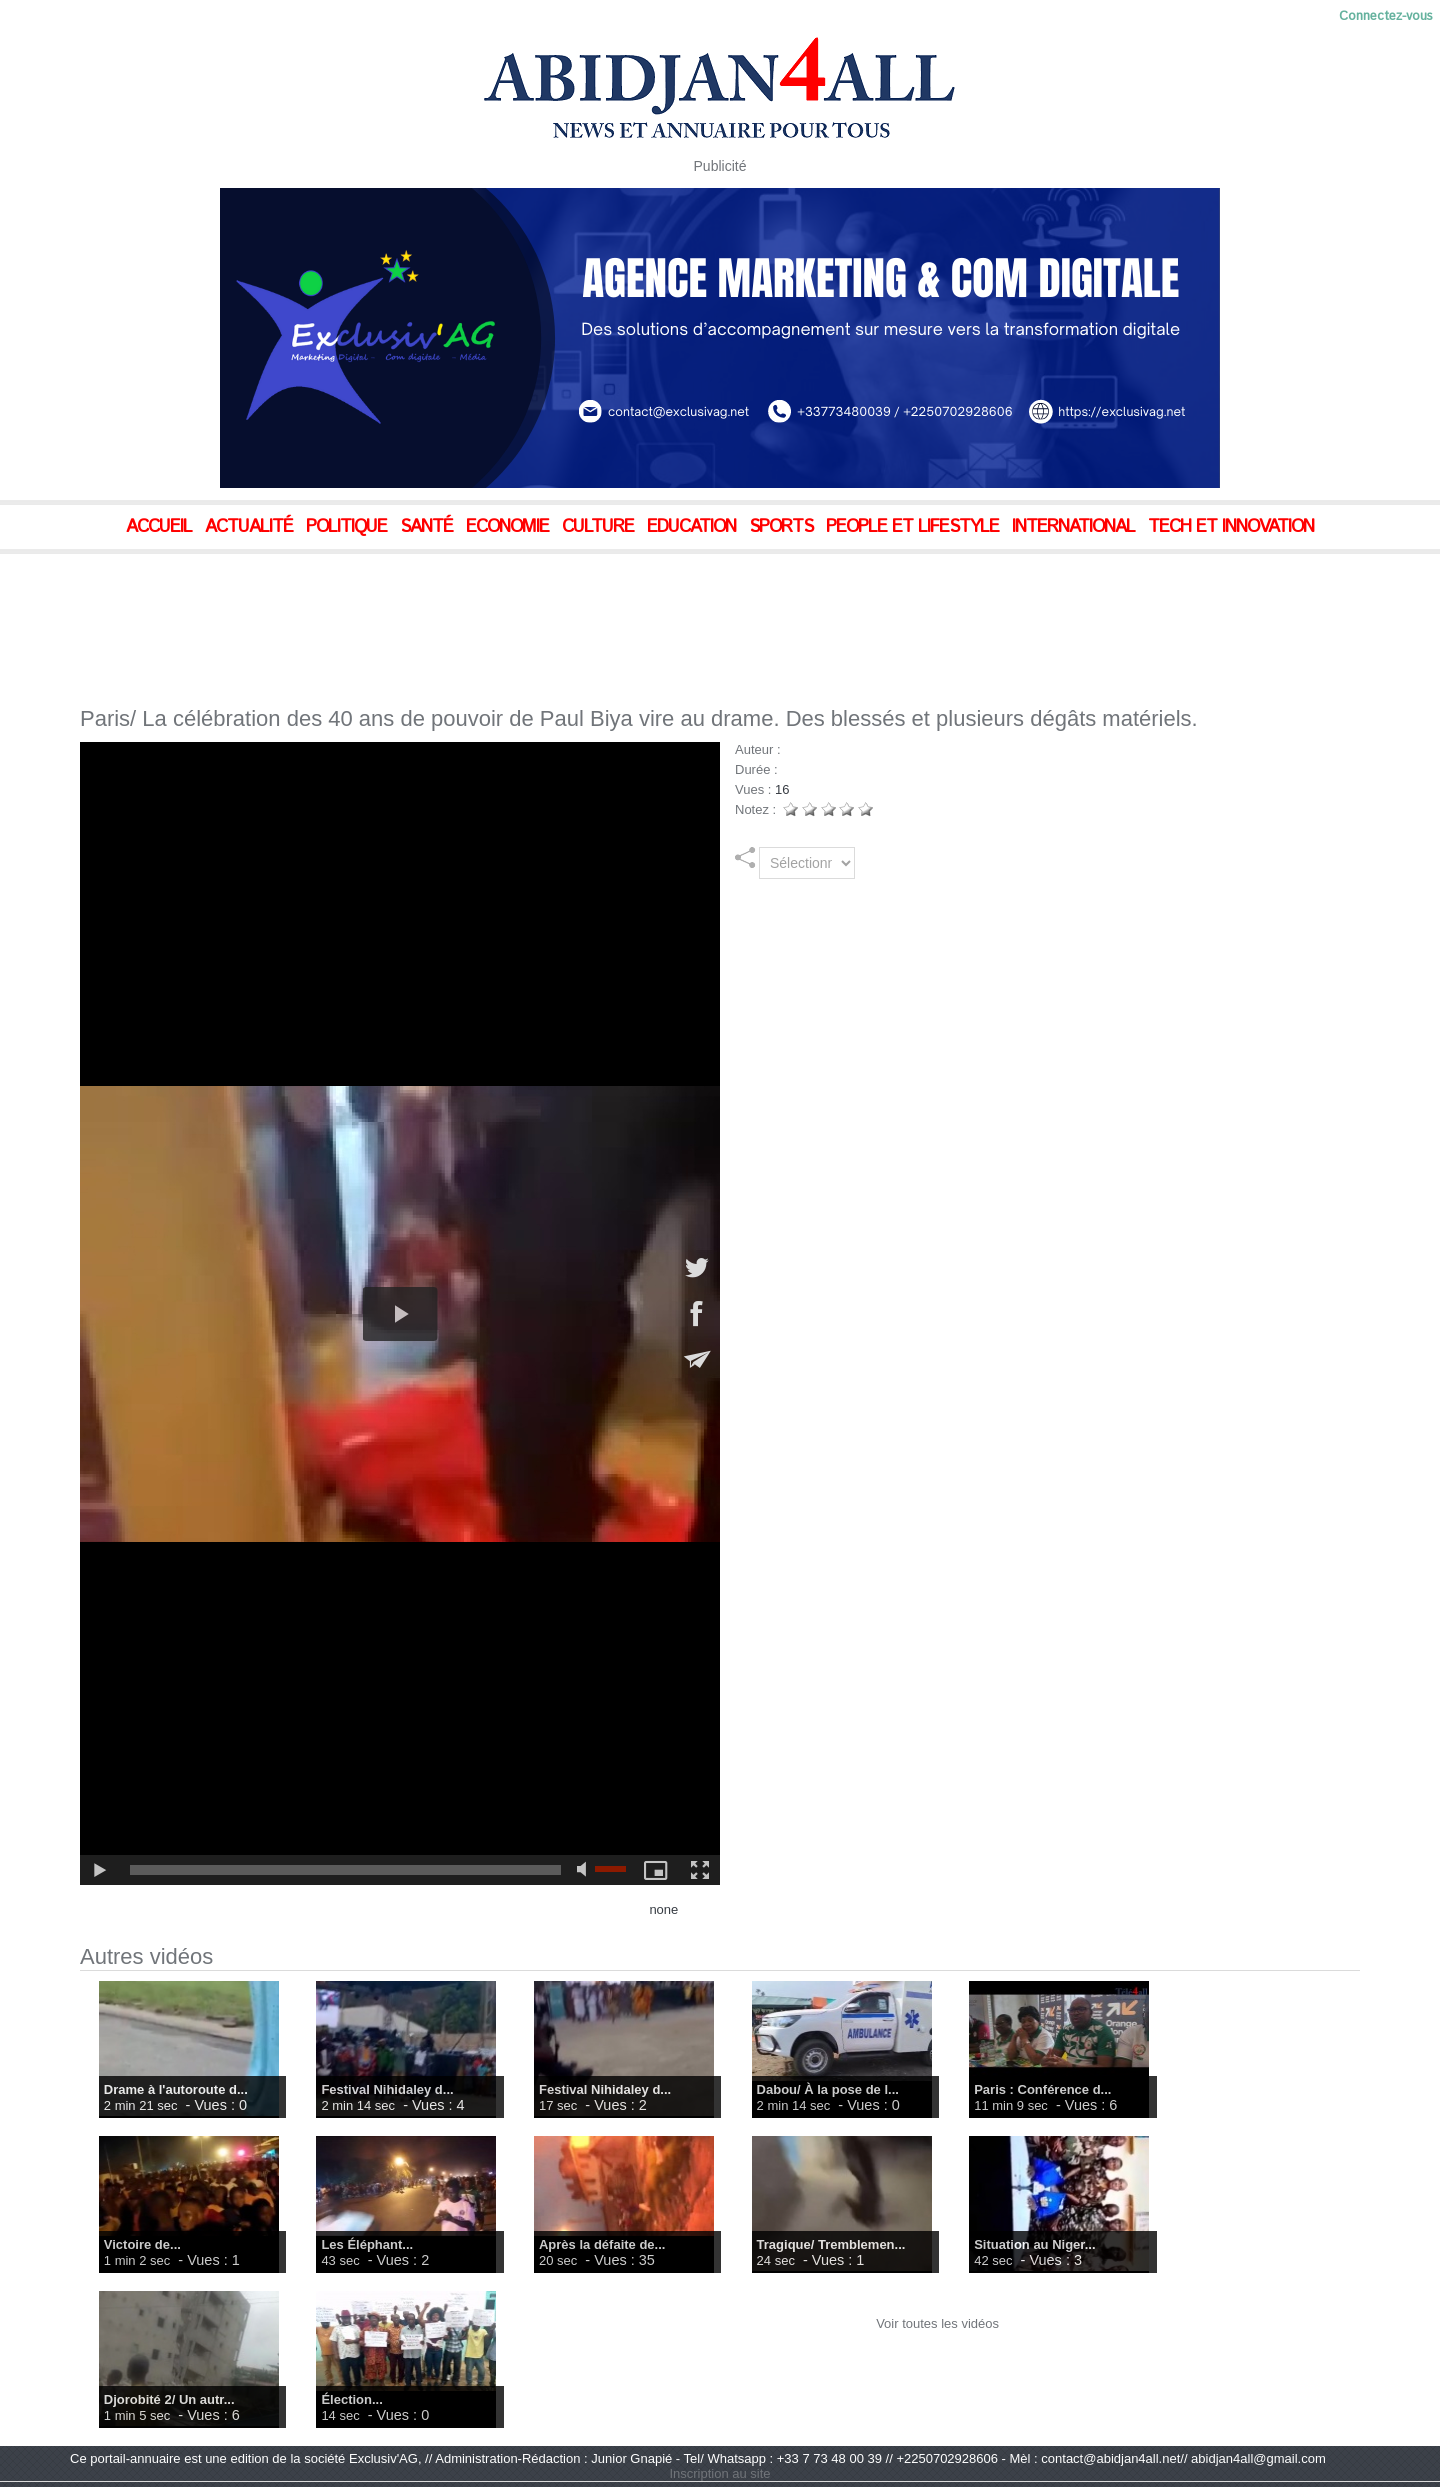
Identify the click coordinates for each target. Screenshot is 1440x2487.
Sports (783, 527)
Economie (510, 527)
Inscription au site (719, 2473)
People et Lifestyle (915, 527)
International (1076, 527)
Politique (349, 527)
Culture (600, 527)
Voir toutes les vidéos (937, 2323)
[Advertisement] (500, 609)
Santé (429, 527)
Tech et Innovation (1231, 527)
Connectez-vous (1386, 16)
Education (694, 527)
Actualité (251, 527)
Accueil (161, 527)
